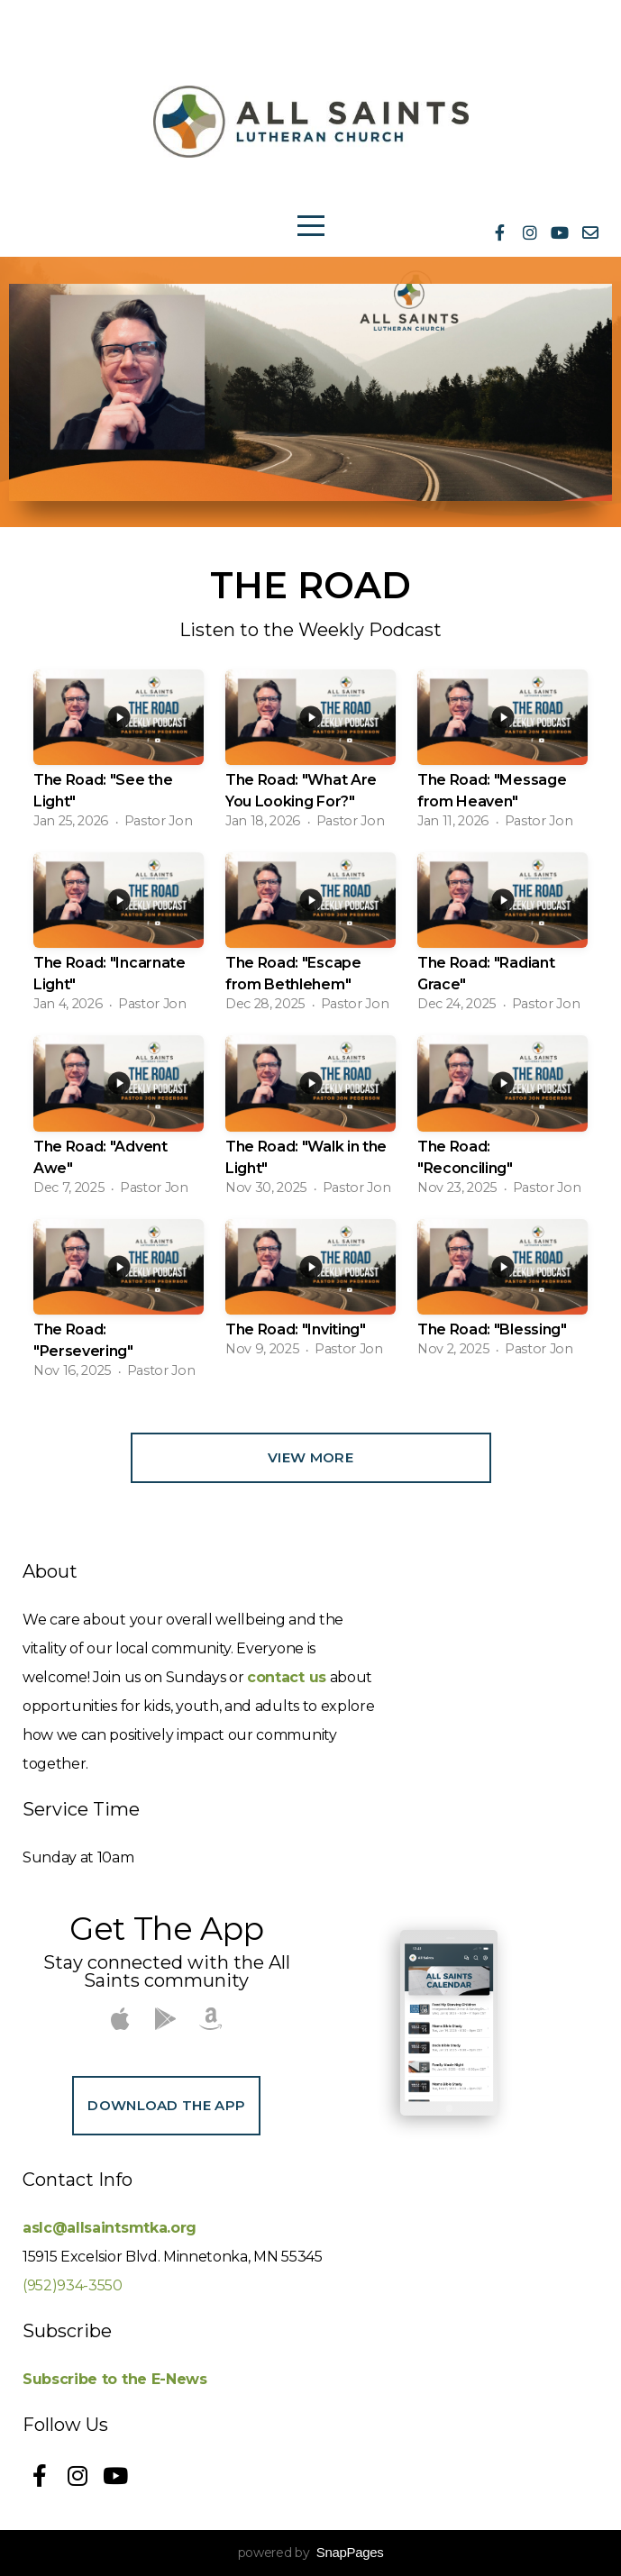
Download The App (166, 2105)
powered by (311, 2552)
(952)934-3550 (73, 2285)
